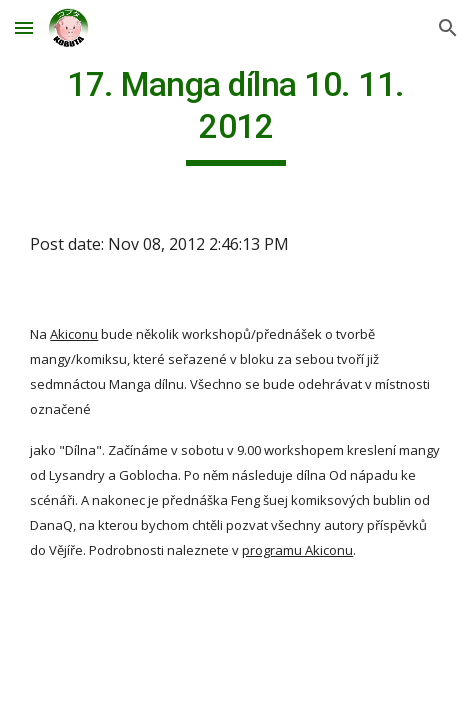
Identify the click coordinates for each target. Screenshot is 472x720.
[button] (24, 27)
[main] (235, 115)
